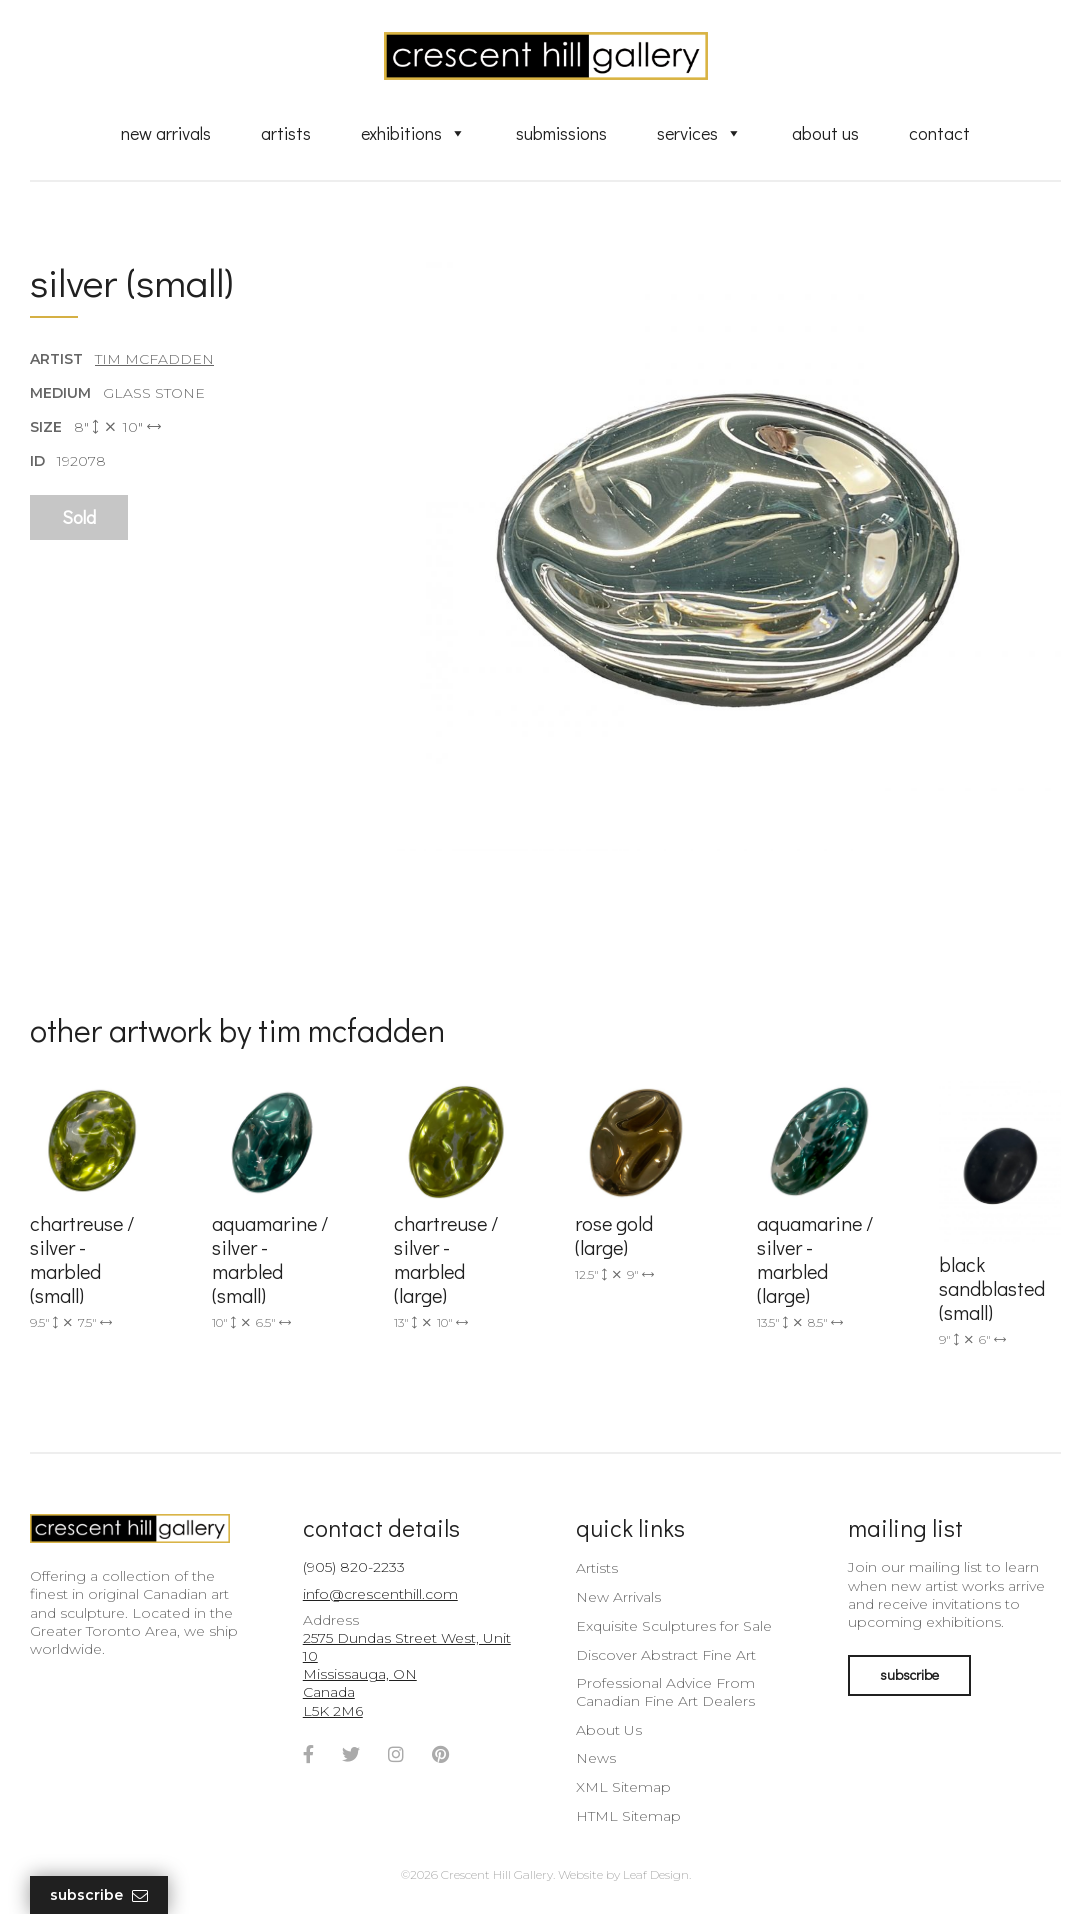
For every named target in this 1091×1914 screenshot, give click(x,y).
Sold (79, 517)
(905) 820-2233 (354, 1567)
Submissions (561, 133)
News (596, 1758)
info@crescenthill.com (380, 1594)
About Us (825, 133)
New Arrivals (166, 133)
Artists (286, 133)
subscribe (909, 1674)
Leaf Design (656, 1874)
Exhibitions (413, 133)
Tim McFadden (154, 359)
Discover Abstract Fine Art (666, 1655)
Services (699, 133)
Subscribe (99, 1895)
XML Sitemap (623, 1787)
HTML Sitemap (628, 1816)
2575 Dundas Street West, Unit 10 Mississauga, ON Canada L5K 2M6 (407, 1674)
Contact (939, 133)
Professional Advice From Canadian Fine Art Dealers (665, 1692)
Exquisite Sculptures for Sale (674, 1626)
